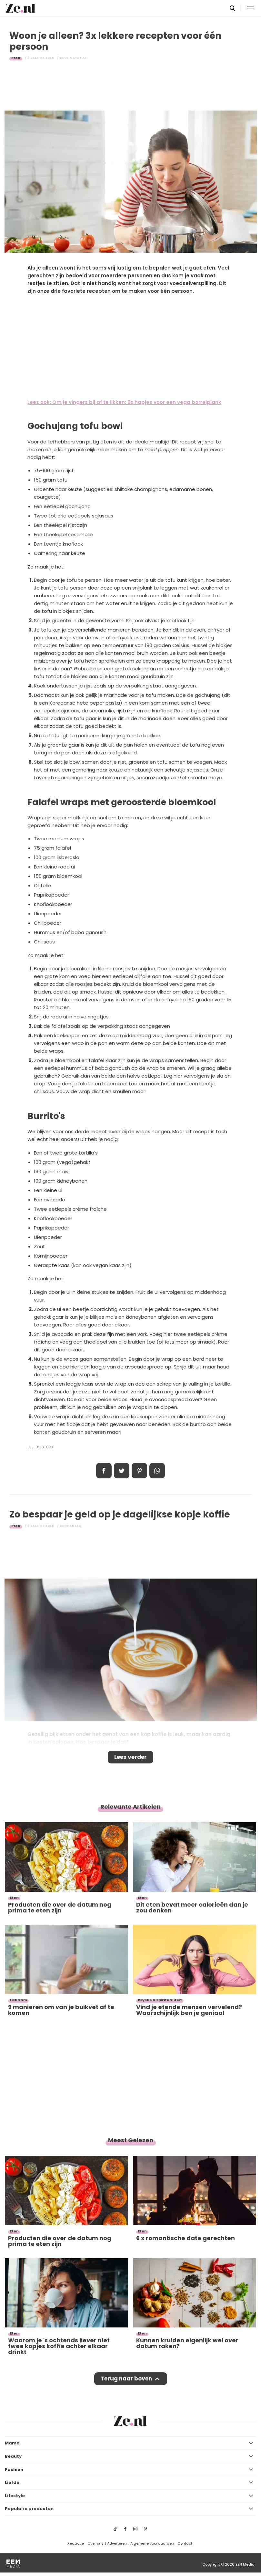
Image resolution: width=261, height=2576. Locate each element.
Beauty (13, 2456)
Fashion (14, 2469)
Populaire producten (29, 2509)
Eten (15, 57)
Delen (104, 1470)
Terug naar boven (126, 2378)
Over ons (95, 2543)
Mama (12, 2443)
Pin (139, 1470)
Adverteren (117, 2543)
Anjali (75, 1526)
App (157, 1470)
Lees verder (130, 1757)
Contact (184, 2543)
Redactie (75, 2543)
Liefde (12, 2482)
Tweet (121, 1470)
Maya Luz (78, 58)
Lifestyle (15, 2496)
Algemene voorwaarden (152, 2543)
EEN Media (245, 2564)
